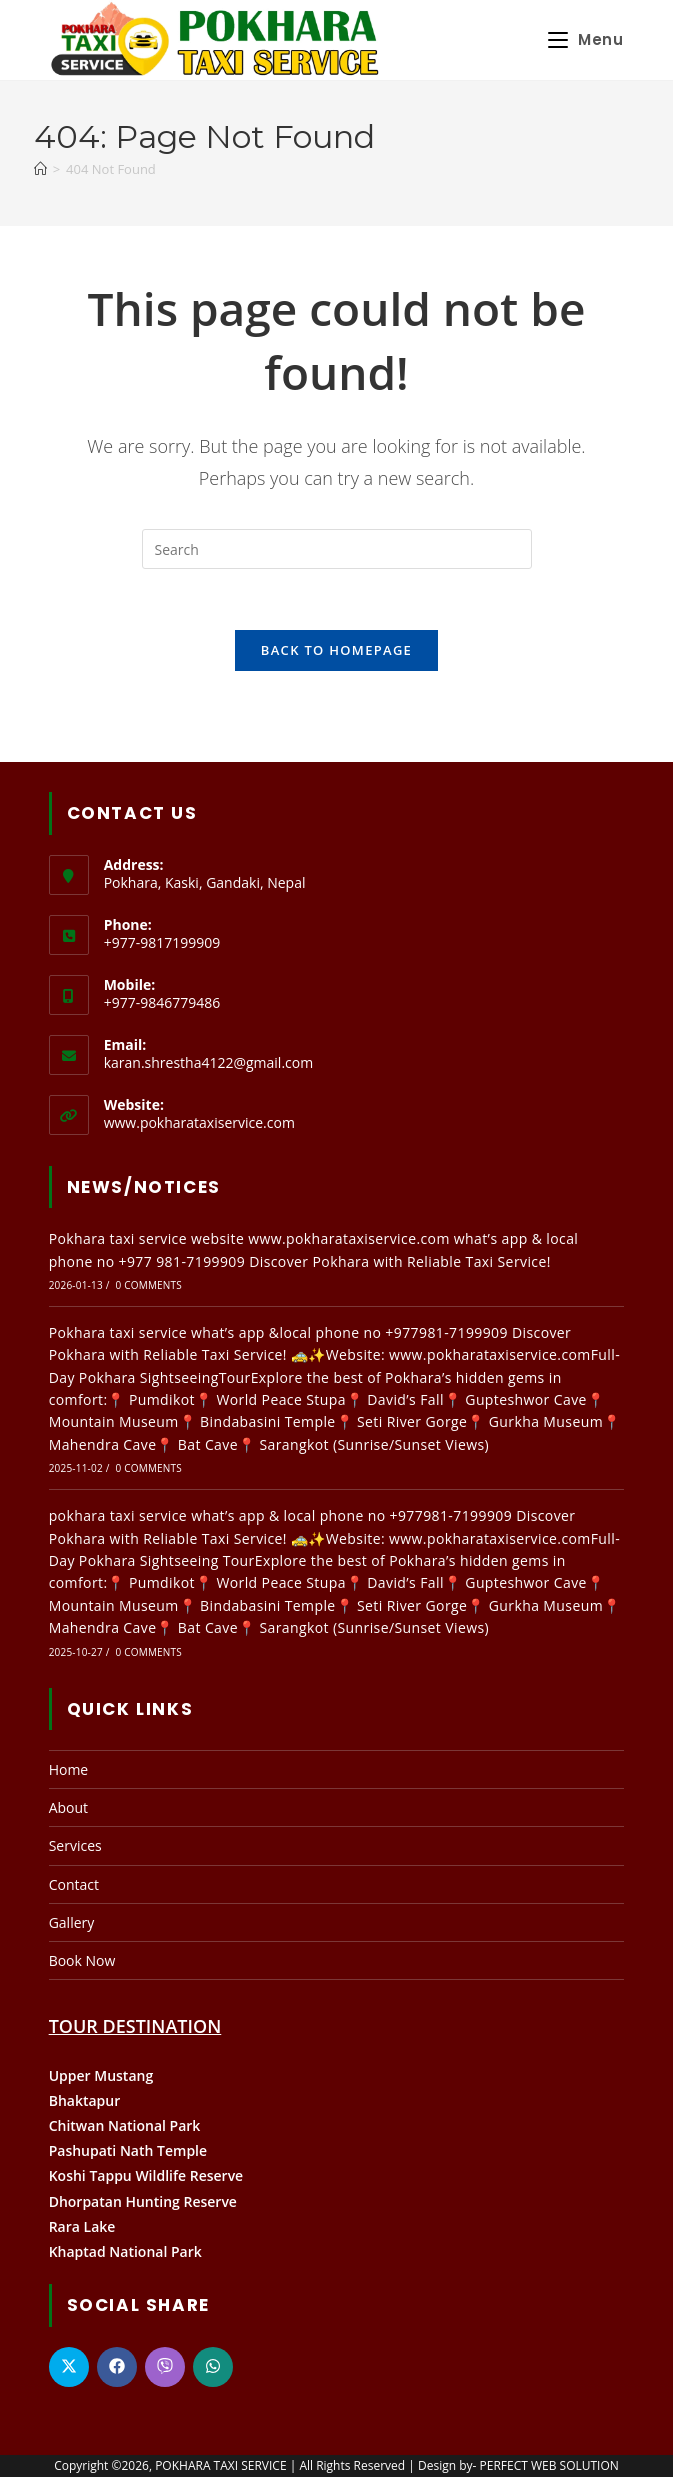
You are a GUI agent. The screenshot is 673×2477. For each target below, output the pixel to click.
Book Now (82, 1960)
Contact (74, 1884)
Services (75, 1845)
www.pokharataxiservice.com (199, 1122)
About (68, 1807)
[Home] (40, 169)
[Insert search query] (337, 549)
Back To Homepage (336, 650)
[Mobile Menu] (586, 39)
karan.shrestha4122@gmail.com (209, 1062)
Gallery (72, 1922)
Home (69, 1769)
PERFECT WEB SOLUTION (549, 2465)
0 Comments (149, 1285)
